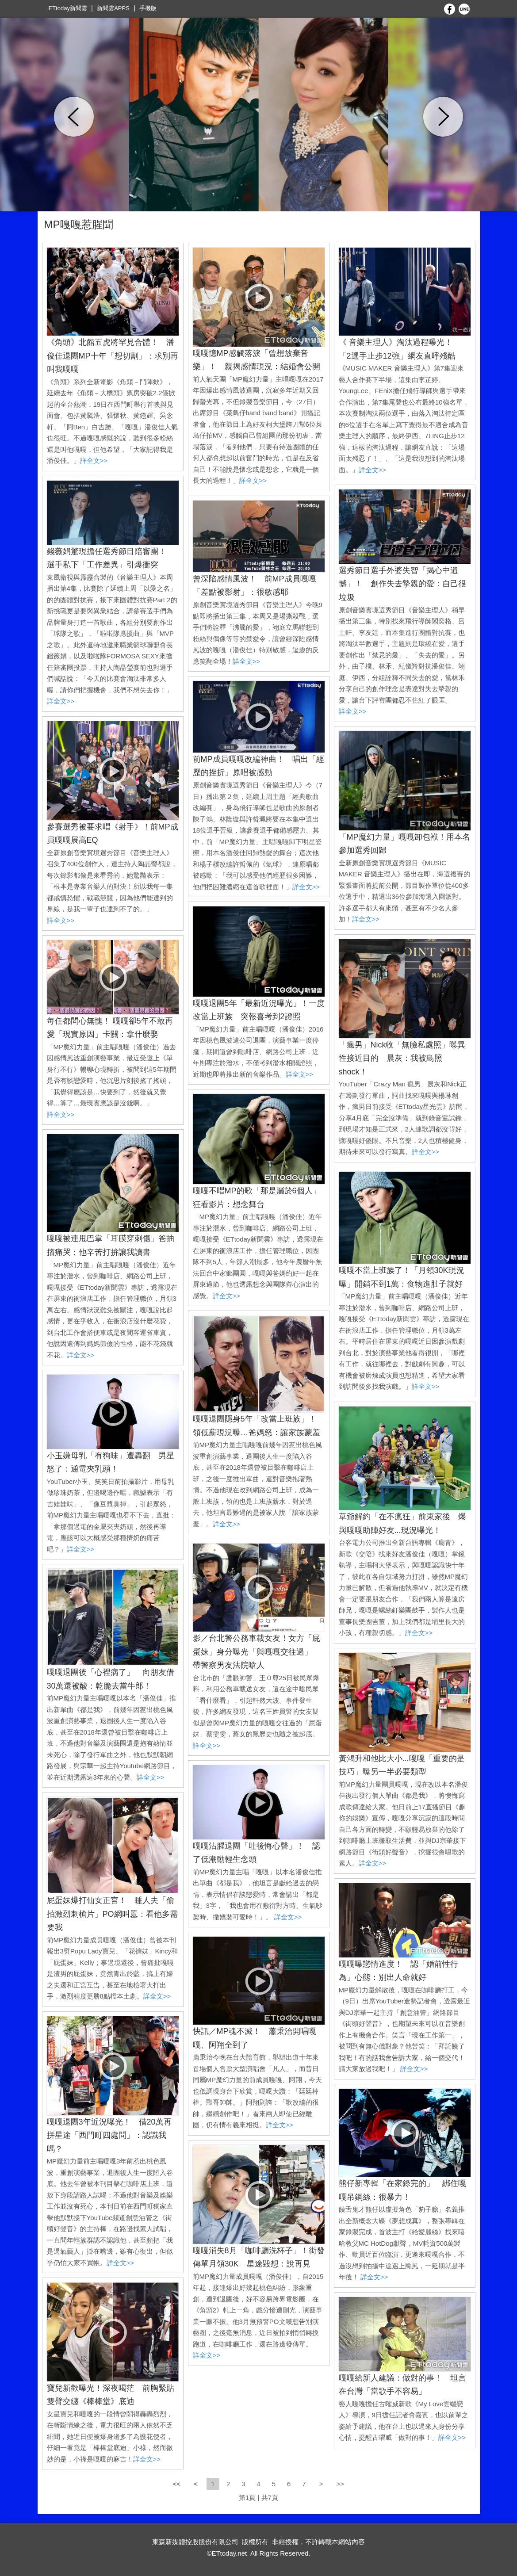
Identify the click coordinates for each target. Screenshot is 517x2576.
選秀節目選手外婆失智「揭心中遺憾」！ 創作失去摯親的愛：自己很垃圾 (402, 584)
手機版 (148, 8)
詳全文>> (94, 460)
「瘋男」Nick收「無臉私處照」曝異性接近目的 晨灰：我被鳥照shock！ (402, 1058)
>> (341, 2484)
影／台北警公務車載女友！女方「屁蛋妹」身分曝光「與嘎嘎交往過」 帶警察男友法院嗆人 (256, 1652)
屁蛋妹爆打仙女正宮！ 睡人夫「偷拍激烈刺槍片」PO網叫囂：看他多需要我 (112, 1914)
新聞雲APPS (113, 8)
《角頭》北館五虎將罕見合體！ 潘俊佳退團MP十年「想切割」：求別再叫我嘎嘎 (112, 356)
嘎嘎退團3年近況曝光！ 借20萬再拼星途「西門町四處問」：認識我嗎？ (109, 2135)
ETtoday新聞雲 (68, 8)
